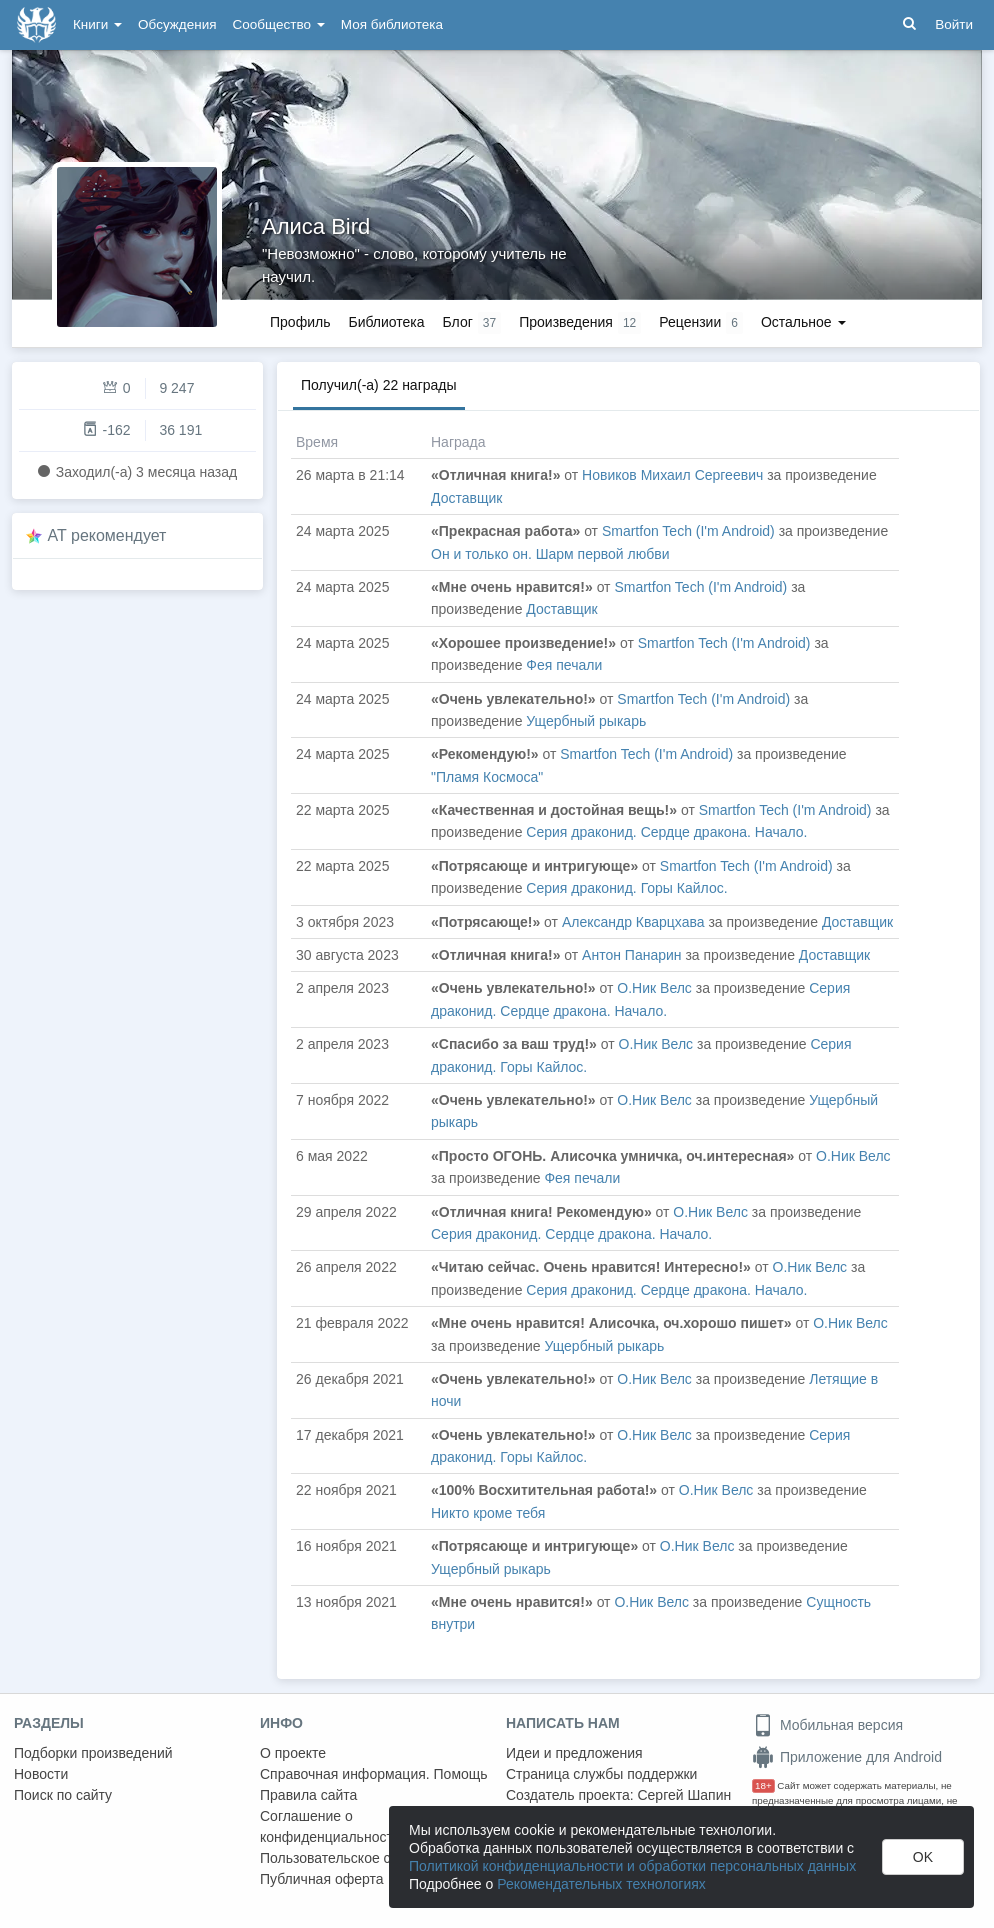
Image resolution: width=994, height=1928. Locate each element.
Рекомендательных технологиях (601, 1884)
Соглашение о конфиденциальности (330, 1826)
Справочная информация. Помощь (374, 1774)
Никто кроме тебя (488, 1513)
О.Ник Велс (654, 988)
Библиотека (386, 322)
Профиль (300, 322)
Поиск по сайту (63, 1795)
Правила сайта (308, 1795)
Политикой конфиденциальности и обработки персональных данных (632, 1866)
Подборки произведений (93, 1753)
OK (923, 1857)
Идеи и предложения (574, 1753)
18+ (763, 1785)
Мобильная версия (827, 1725)
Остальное (803, 322)
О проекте (293, 1753)
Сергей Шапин (684, 1795)
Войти (954, 24)
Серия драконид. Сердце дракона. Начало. (666, 832)
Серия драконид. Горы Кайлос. (626, 888)
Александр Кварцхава (633, 922)
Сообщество (279, 24)
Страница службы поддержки (601, 1774)
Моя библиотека (392, 24)
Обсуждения (177, 24)
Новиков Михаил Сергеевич (672, 475)
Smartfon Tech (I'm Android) (688, 531)
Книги (97, 24)
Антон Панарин (631, 955)
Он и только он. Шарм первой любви (550, 554)
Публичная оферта (322, 1879)
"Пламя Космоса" (487, 777)
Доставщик (466, 498)
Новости (41, 1774)
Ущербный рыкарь (586, 721)
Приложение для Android (847, 1757)
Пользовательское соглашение (361, 1858)
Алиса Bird (316, 226)
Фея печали (564, 665)
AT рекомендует (107, 535)
